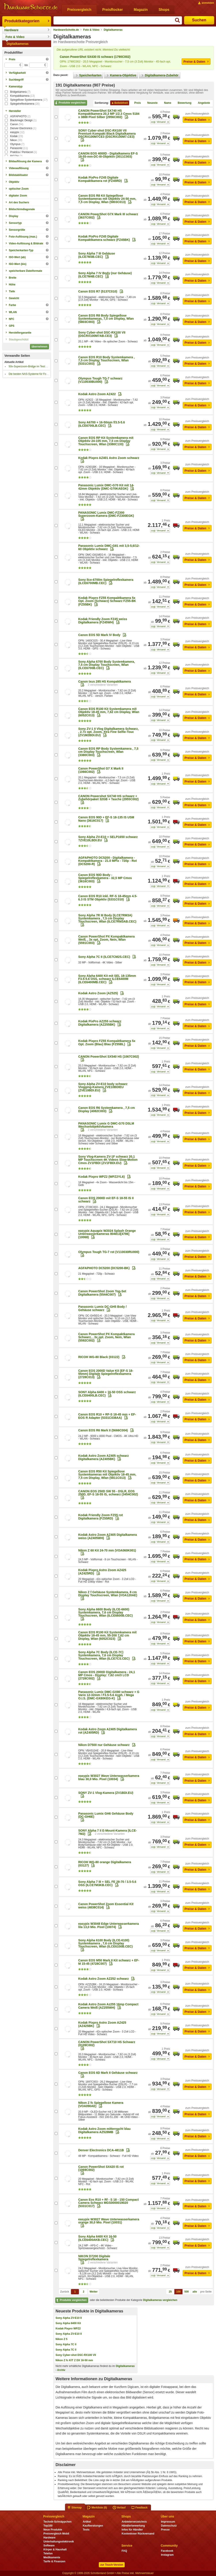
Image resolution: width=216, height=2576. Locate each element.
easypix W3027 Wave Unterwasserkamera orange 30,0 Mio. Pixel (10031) (108, 2221)
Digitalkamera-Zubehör (159, 75)
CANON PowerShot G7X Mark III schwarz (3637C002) (108, 215)
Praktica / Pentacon (21, 152)
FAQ (124, 2550)
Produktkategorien (21, 21)
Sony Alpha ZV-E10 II (69, 2317)
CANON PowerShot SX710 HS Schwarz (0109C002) (106, 2043)
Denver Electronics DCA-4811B (101, 2150)
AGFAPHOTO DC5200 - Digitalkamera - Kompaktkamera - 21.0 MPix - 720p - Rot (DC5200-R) (107, 861)
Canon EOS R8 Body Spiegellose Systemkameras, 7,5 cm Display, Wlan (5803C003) (106, 319)
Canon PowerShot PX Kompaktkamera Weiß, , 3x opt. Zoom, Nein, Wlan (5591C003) (106, 940)
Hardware (11, 30)
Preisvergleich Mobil (56, 2533)
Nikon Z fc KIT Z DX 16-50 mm (74, 2360)
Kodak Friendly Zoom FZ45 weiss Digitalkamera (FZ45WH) (102, 620)
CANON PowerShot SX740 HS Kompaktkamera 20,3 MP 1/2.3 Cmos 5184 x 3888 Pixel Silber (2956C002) (109, 114)
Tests (86, 2529)
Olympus (15, 144)
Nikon (13, 140)
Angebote (202, 103)
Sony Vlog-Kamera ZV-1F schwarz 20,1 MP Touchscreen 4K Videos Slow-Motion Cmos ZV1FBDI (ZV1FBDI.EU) (108, 1160)
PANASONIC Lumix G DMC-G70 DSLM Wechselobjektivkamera (106, 1125)
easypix (14, 132)
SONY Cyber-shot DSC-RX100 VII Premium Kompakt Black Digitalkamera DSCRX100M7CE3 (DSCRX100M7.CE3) (107, 133)
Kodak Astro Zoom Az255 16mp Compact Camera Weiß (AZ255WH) (108, 2005)
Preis (136, 103)
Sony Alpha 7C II (66, 2344)
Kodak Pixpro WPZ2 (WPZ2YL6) (101, 1176)
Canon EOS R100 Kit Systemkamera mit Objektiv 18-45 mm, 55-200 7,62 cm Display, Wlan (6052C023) (107, 1635)
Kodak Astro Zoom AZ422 (97, 394)
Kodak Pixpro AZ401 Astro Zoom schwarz (108, 458)
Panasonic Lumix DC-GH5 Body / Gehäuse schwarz (102, 1308)
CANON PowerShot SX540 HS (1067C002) (108, 1056)
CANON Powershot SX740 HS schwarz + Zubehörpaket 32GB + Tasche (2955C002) (108, 797)
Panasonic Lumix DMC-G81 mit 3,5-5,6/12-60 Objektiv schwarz (109, 547)
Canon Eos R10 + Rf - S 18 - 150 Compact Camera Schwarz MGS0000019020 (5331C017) (108, 2203)
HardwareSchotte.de (66, 29)
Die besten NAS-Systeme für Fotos (29, 374)
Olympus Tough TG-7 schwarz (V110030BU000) (100, 380)
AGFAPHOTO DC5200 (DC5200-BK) (104, 1268)
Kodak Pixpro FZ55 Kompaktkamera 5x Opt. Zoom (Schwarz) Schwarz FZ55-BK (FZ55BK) (107, 601)
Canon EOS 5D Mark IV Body (99, 635)
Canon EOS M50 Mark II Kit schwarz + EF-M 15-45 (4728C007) (108, 1962)
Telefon (48, 2553)
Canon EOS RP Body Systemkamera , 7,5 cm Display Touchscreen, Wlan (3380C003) (108, 752)
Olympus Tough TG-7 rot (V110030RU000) (108, 1252)
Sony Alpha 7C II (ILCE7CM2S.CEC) (104, 957)
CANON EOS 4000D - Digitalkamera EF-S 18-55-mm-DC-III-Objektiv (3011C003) (108, 155)
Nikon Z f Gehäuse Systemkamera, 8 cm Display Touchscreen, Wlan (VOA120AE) (107, 1593)
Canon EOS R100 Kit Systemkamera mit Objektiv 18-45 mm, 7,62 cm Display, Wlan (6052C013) (108, 712)
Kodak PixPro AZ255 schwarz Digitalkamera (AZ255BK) (99, 1022)
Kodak (14, 136)
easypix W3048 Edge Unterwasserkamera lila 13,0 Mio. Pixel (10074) (108, 1925)
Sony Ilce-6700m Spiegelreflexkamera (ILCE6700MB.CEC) (105, 581)
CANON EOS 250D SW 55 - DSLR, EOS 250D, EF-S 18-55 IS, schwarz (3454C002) (108, 1492)
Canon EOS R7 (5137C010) (97, 291)
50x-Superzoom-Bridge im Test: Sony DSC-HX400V (39, 366)
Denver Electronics (21, 128)
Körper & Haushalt (55, 2549)
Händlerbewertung (133, 2525)
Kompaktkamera (19, 95)
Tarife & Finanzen (54, 2561)
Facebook (167, 2550)
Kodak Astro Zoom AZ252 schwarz (103, 1978)
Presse (165, 2529)
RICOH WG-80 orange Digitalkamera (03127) (104, 1863)
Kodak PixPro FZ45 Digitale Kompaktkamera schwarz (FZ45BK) (104, 238)
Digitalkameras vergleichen (160, 2300)
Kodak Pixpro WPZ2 (68, 2328)
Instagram (167, 2554)
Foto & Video (15, 37)
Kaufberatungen (93, 2525)
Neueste (151, 103)
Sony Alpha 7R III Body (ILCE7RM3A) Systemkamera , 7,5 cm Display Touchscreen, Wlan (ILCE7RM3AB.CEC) (107, 918)
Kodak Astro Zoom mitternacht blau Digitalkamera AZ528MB (104, 2130)
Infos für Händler (132, 2529)
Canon (14, 124)
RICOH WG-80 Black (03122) (98, 1357)
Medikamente (51, 2557)
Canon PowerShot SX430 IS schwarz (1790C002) (95, 57)
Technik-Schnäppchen (57, 2521)
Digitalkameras (18, 43)
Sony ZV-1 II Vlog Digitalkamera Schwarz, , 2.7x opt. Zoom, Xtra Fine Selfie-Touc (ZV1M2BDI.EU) (108, 732)
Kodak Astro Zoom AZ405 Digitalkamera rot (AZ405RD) (107, 1730)
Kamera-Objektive (121, 75)
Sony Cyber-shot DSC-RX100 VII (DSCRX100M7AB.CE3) (101, 334)
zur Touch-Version (111, 2564)
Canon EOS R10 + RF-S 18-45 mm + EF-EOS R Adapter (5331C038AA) (107, 1416)
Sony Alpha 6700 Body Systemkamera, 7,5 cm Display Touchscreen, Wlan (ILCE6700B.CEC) (106, 665)
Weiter (93, 2291)
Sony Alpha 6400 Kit (68, 2323)
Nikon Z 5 (61, 2339)
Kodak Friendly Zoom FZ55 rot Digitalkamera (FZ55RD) (100, 1516)
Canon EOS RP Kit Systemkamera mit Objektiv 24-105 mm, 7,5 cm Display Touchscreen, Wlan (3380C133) (105, 441)
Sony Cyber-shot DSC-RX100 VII (76, 2355)
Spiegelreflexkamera (22, 103)
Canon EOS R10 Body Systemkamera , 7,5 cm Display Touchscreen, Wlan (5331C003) (106, 360)
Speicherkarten (88, 75)
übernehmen (39, 346)
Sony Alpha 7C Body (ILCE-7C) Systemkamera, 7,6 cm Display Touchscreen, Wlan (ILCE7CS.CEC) (104, 1655)
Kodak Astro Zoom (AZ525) (98, 993)
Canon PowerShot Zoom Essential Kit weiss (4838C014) (105, 1905)
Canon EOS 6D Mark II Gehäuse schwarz (108, 2072)
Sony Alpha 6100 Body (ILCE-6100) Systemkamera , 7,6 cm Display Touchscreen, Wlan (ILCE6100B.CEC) (105, 1943)
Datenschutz (169, 2525)
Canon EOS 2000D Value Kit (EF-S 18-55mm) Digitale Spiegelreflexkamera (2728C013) (105, 1374)
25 (170, 2291)
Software (49, 2545)
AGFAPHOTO (18, 116)
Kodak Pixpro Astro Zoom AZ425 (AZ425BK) (102, 2024)
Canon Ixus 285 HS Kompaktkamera (104, 681)
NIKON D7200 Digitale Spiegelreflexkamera (94, 2258)
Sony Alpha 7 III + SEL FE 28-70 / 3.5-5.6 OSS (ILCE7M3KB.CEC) (107, 1883)
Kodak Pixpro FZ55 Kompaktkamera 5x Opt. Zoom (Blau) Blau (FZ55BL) (106, 1042)
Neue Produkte (52, 2529)
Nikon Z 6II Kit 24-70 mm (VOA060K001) (107, 1550)
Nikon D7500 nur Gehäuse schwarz (104, 1745)
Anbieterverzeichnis (134, 2521)
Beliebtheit (119, 103)
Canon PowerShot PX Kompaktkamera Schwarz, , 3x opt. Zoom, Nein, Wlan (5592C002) (106, 1337)
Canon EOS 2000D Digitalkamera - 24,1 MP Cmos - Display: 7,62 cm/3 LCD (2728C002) (106, 1675)
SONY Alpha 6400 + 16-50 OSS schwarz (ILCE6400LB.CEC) (107, 1393)
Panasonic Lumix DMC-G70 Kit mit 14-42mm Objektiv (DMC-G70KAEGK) (106, 486)
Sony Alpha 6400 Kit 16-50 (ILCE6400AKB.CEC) (97, 2238)
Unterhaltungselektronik (58, 2541)
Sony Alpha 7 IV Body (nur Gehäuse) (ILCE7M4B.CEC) (105, 274)
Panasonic (16, 148)
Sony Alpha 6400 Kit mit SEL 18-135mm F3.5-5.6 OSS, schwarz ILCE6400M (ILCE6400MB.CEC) (107, 979)
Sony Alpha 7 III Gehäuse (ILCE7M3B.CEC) (96, 255)
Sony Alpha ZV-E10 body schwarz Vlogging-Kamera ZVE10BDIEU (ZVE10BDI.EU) (103, 1087)
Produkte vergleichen (70, 103)
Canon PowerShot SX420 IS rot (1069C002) (101, 2168)
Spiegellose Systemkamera (26, 99)
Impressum (168, 2521)
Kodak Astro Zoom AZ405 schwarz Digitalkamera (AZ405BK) (103, 1457)
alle (195, 2291)
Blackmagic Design (21, 120)
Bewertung (182, 103)
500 (186, 2291)
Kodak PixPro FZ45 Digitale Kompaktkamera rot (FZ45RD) (100, 179)
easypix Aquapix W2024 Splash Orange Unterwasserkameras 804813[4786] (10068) (107, 1234)
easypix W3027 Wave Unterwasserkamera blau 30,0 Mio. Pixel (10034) (108, 1777)
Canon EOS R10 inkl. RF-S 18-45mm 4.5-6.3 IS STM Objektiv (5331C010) (107, 897)
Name (165, 103)
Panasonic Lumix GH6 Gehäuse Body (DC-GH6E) (105, 1815)
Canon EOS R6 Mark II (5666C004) (103, 1430)
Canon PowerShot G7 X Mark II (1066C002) (100, 770)
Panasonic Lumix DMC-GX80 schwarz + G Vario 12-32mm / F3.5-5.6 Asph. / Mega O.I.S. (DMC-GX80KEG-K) (108, 1695)
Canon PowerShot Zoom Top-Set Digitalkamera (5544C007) (102, 1292)
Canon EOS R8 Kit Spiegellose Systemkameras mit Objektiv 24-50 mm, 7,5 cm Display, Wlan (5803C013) (107, 199)
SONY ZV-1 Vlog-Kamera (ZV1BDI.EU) (105, 1793)
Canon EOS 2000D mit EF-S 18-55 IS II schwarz (106, 1199)
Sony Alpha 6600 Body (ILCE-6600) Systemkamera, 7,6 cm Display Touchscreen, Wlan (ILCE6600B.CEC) (105, 1612)
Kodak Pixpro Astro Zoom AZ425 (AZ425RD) (102, 1571)
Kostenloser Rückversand (138, 2533)
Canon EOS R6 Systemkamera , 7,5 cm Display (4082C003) (106, 1109)
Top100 (47, 2525)
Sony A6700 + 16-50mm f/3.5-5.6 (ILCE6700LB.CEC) (101, 424)
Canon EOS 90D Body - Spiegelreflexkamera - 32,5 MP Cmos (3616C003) (105, 878)
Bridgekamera (18, 91)
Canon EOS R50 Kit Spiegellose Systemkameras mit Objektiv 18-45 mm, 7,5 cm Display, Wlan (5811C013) (107, 1475)
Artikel (87, 2521)
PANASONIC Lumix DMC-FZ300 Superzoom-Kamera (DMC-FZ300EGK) (106, 514)
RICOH (14, 156)
